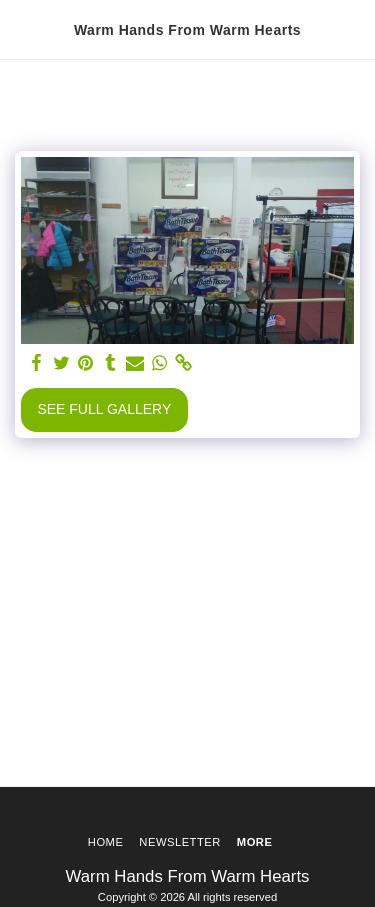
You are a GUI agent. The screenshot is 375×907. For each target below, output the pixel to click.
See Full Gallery (104, 409)
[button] (22, 29)
